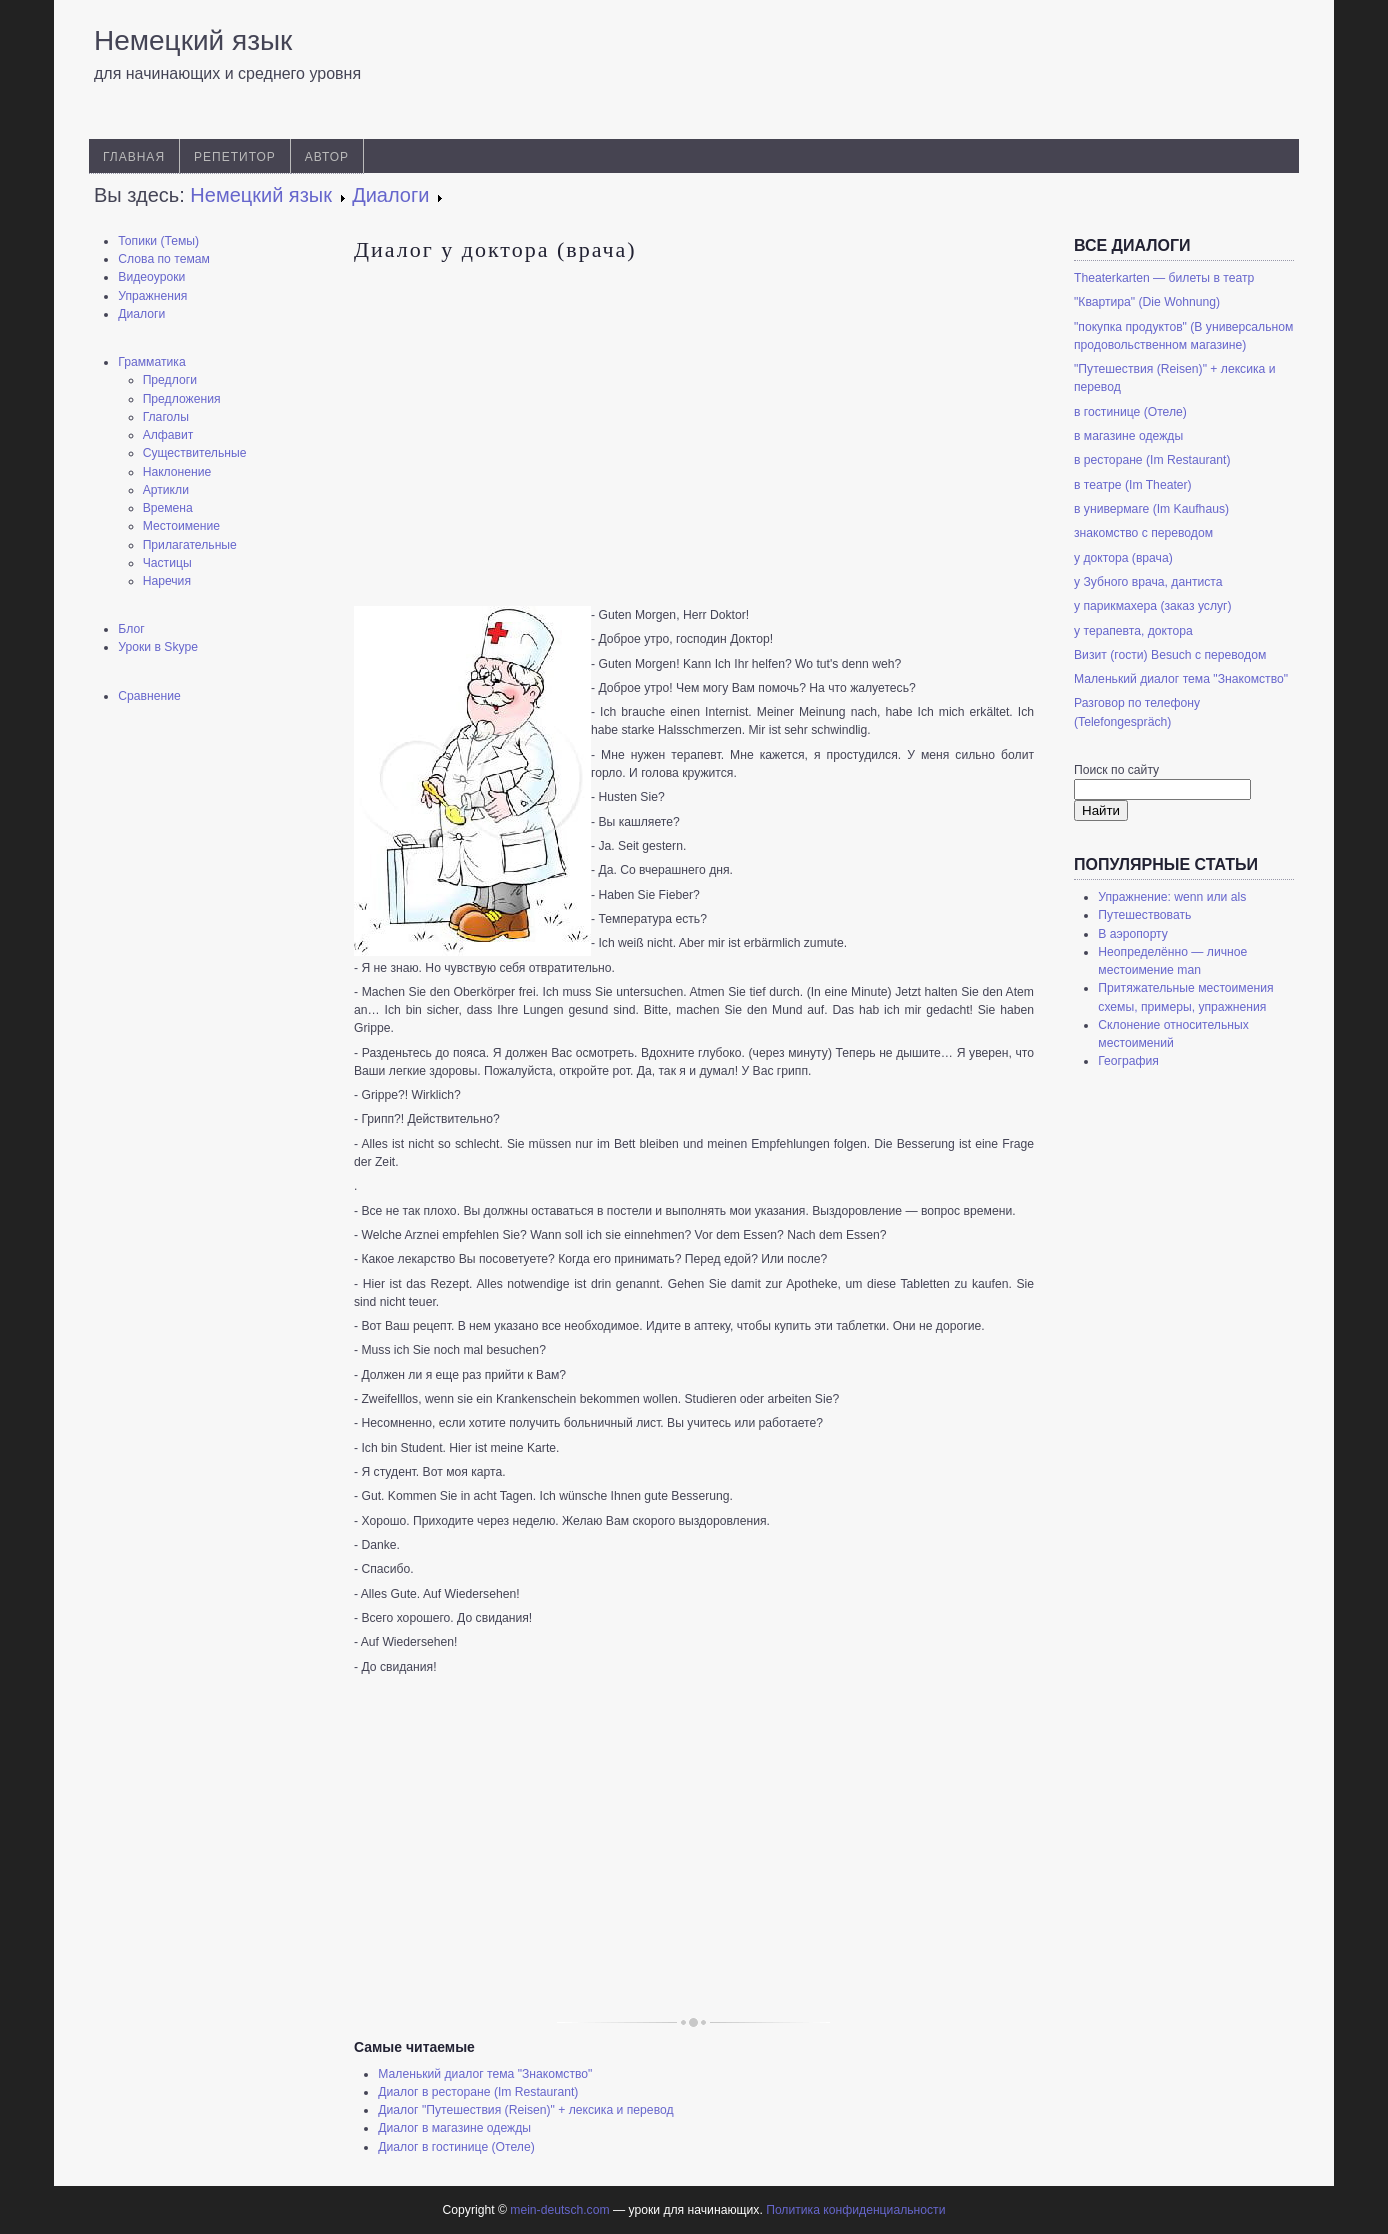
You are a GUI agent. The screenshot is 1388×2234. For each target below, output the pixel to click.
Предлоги (170, 380)
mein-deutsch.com (559, 2210)
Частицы (167, 563)
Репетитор (235, 157)
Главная (134, 157)
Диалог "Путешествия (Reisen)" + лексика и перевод (525, 2110)
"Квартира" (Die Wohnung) (1147, 302)
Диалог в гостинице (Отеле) (456, 2147)
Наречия (167, 581)
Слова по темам (164, 259)
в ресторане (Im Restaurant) (1152, 460)
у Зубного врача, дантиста (1148, 582)
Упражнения (152, 296)
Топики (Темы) (158, 241)
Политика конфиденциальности (855, 2210)
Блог (131, 629)
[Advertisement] (204, 1035)
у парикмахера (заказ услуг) (1153, 606)
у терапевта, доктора (1133, 631)
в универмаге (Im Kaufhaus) (1151, 509)
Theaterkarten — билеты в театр (1164, 278)
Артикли (166, 490)
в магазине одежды (1128, 436)
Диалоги (141, 314)
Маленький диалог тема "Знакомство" (485, 2074)
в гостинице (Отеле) (1130, 412)
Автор (327, 157)
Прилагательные (190, 545)
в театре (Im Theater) (1133, 485)
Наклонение (177, 472)
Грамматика (151, 362)
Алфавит (168, 435)
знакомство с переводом (1143, 533)
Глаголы (166, 417)
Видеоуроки (151, 277)
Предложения (182, 399)
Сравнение (149, 696)
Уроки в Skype (158, 647)
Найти (1101, 810)
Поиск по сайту (1116, 770)
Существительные (195, 453)
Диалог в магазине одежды (454, 2128)
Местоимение (181, 526)
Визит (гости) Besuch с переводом (1170, 655)
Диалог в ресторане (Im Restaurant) (478, 2092)
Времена (168, 508)
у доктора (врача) (1123, 558)
